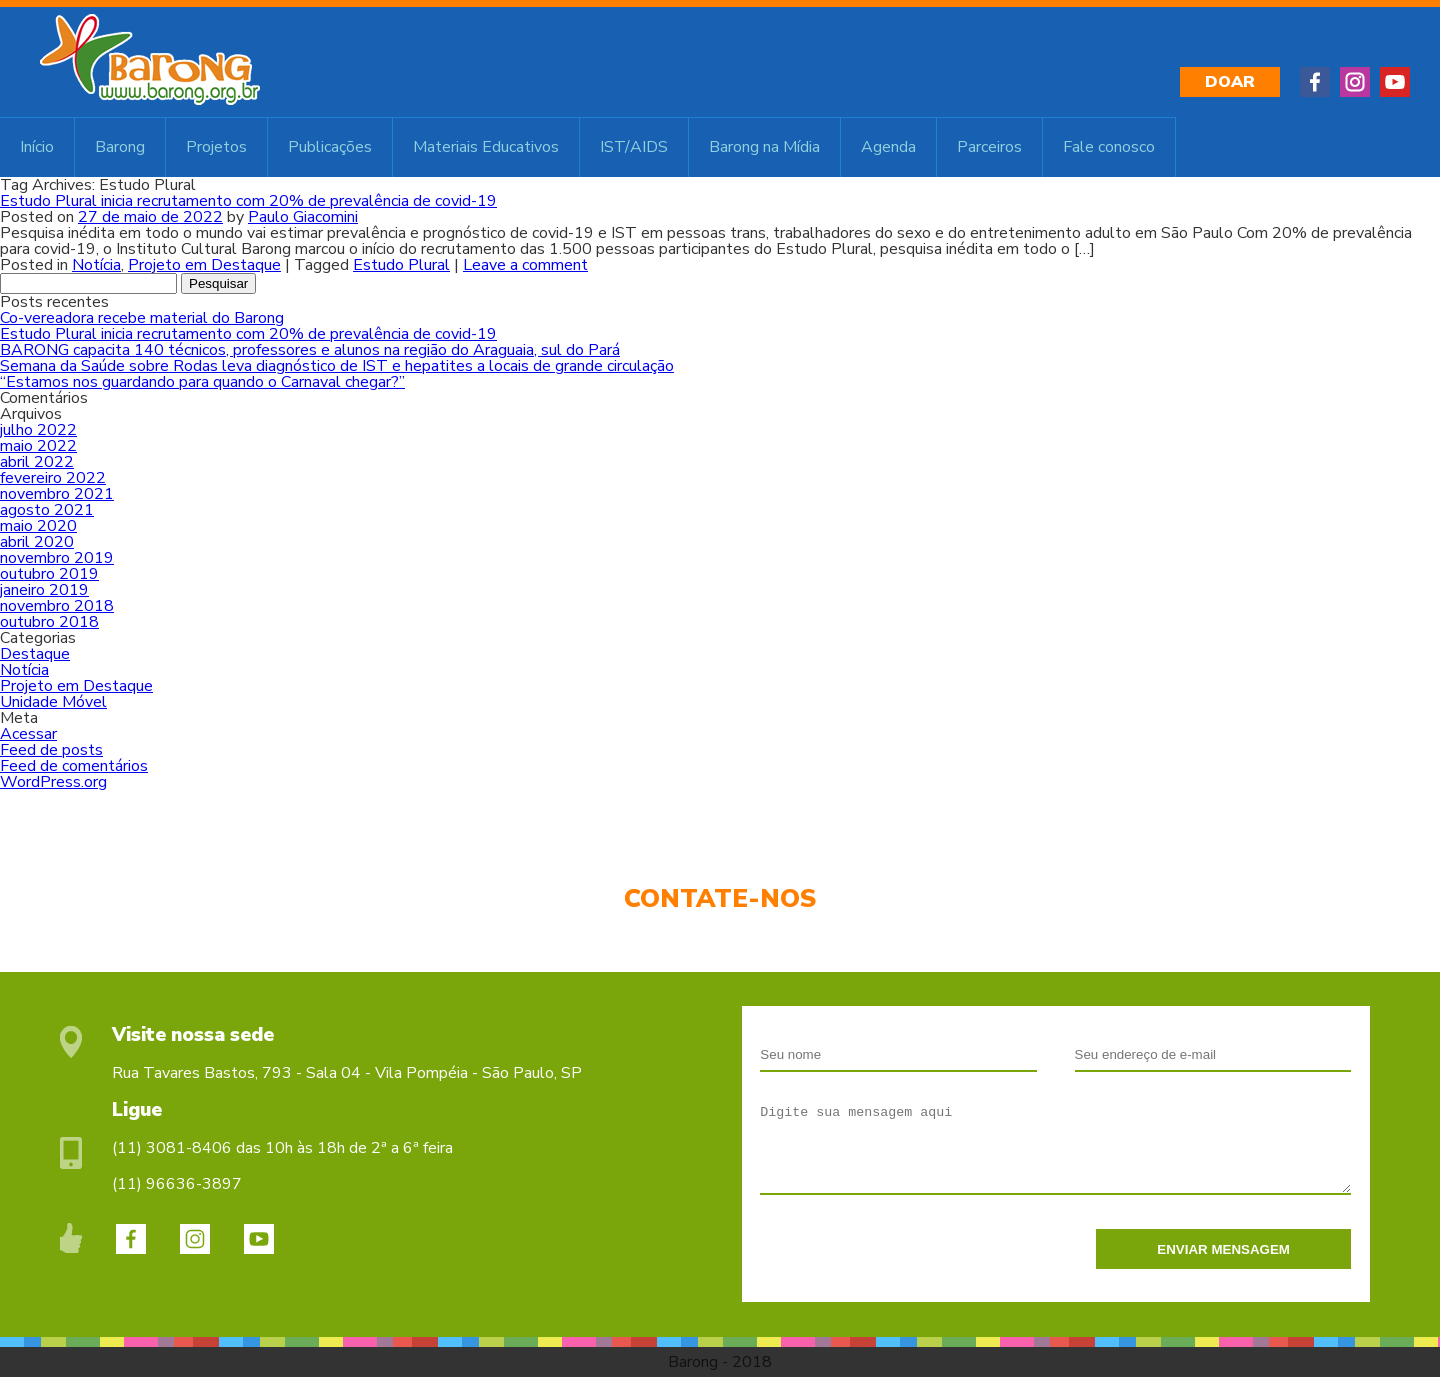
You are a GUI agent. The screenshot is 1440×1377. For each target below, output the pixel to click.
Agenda (888, 147)
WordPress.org (53, 782)
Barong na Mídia (764, 147)
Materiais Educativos (486, 147)
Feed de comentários (74, 766)
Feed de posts (51, 750)
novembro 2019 (57, 558)
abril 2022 (37, 462)
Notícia (96, 265)
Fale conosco (1109, 147)
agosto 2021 (47, 510)
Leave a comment (525, 265)
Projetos (216, 147)
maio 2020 (38, 526)
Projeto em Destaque (204, 265)
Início (37, 147)
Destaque (35, 654)
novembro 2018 (57, 606)
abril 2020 (37, 542)
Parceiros (989, 147)
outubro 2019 (49, 574)
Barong (120, 147)
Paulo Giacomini (303, 217)
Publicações (330, 147)
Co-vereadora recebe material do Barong (142, 318)
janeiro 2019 (44, 590)
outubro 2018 (49, 622)
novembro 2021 (57, 494)
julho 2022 (38, 430)
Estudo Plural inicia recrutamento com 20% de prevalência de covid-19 (248, 201)
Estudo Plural (401, 265)
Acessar (28, 734)
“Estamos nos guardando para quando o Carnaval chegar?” (202, 382)
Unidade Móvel (53, 702)
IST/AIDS (634, 147)
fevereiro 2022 (53, 478)
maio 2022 (38, 446)
